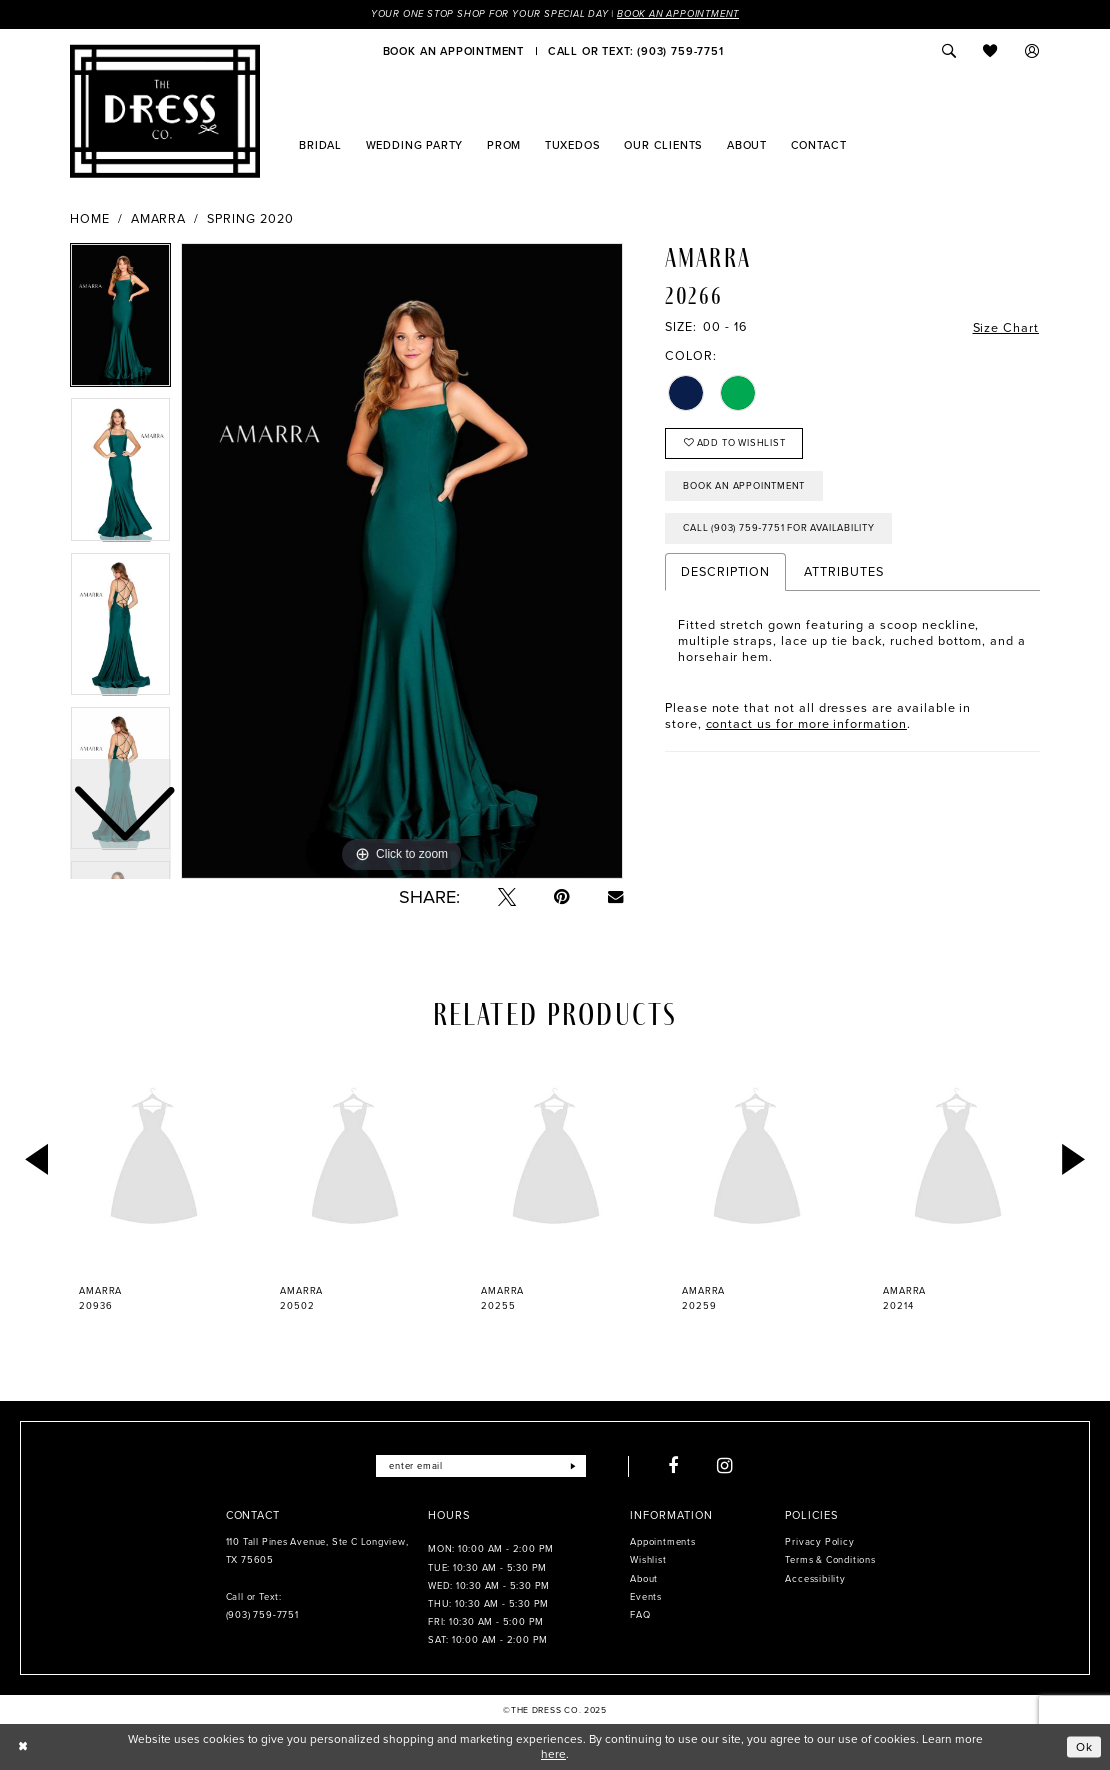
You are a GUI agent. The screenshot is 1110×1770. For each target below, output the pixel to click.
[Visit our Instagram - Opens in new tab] (725, 1466)
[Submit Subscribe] (573, 1466)
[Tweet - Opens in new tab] (507, 897)
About (644, 1579)
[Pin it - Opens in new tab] (562, 897)
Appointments (662, 1542)
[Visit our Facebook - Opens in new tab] (673, 1466)
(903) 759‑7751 (262, 1615)
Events (646, 1597)
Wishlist (648, 1560)
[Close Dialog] (23, 1747)
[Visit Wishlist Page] (991, 51)
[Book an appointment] (453, 51)
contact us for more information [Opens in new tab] (806, 723)
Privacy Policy (819, 1542)
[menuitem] (453, 51)
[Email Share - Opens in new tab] (615, 896)
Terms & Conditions (830, 1560)
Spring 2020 (250, 219)
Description (725, 571)
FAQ (640, 1615)
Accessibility (815, 1579)
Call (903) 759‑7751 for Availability (779, 528)
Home (90, 219)
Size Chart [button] (1006, 328)
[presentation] (154, 1159)
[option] (120, 474)
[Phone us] (635, 51)
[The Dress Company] (165, 111)
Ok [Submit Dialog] (1084, 1746)
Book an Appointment (678, 14)
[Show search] (949, 51)
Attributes (843, 571)
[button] (1033, 51)
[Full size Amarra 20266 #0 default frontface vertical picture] (402, 561)
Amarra (159, 219)
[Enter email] (480, 1466)
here (553, 1754)
